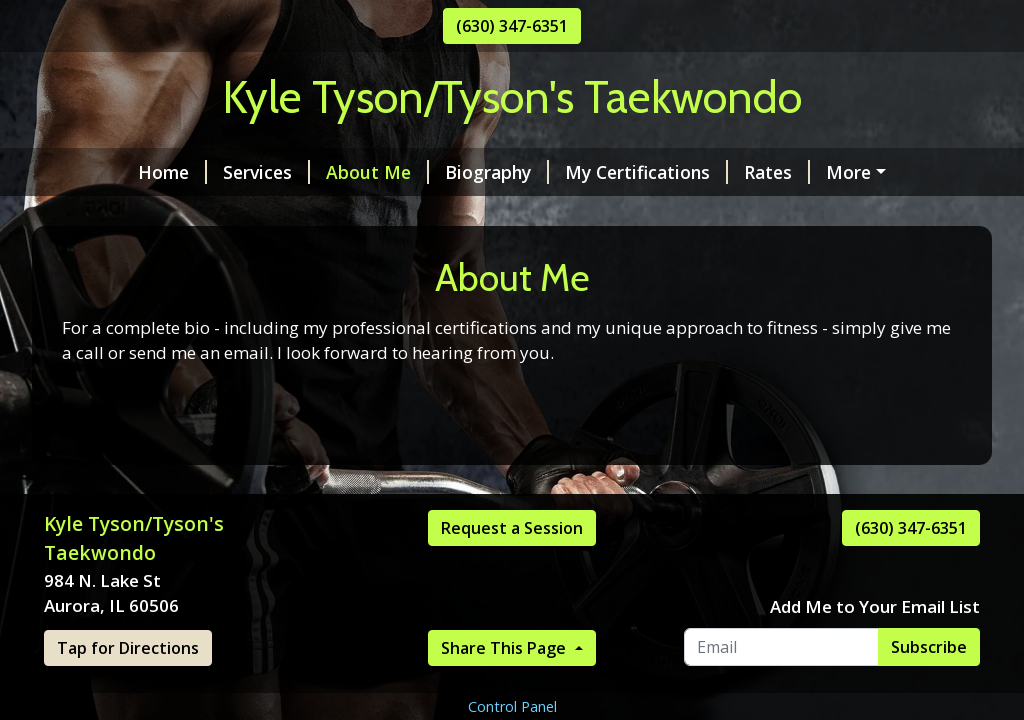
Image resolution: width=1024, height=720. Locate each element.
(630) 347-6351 (512, 26)
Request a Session (512, 528)
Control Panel (512, 706)
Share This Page (505, 648)
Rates (777, 172)
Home (172, 172)
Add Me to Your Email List (875, 606)
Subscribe (929, 647)
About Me (377, 172)
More (848, 172)
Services (266, 172)
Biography (497, 172)
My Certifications (646, 172)
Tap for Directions (128, 648)
